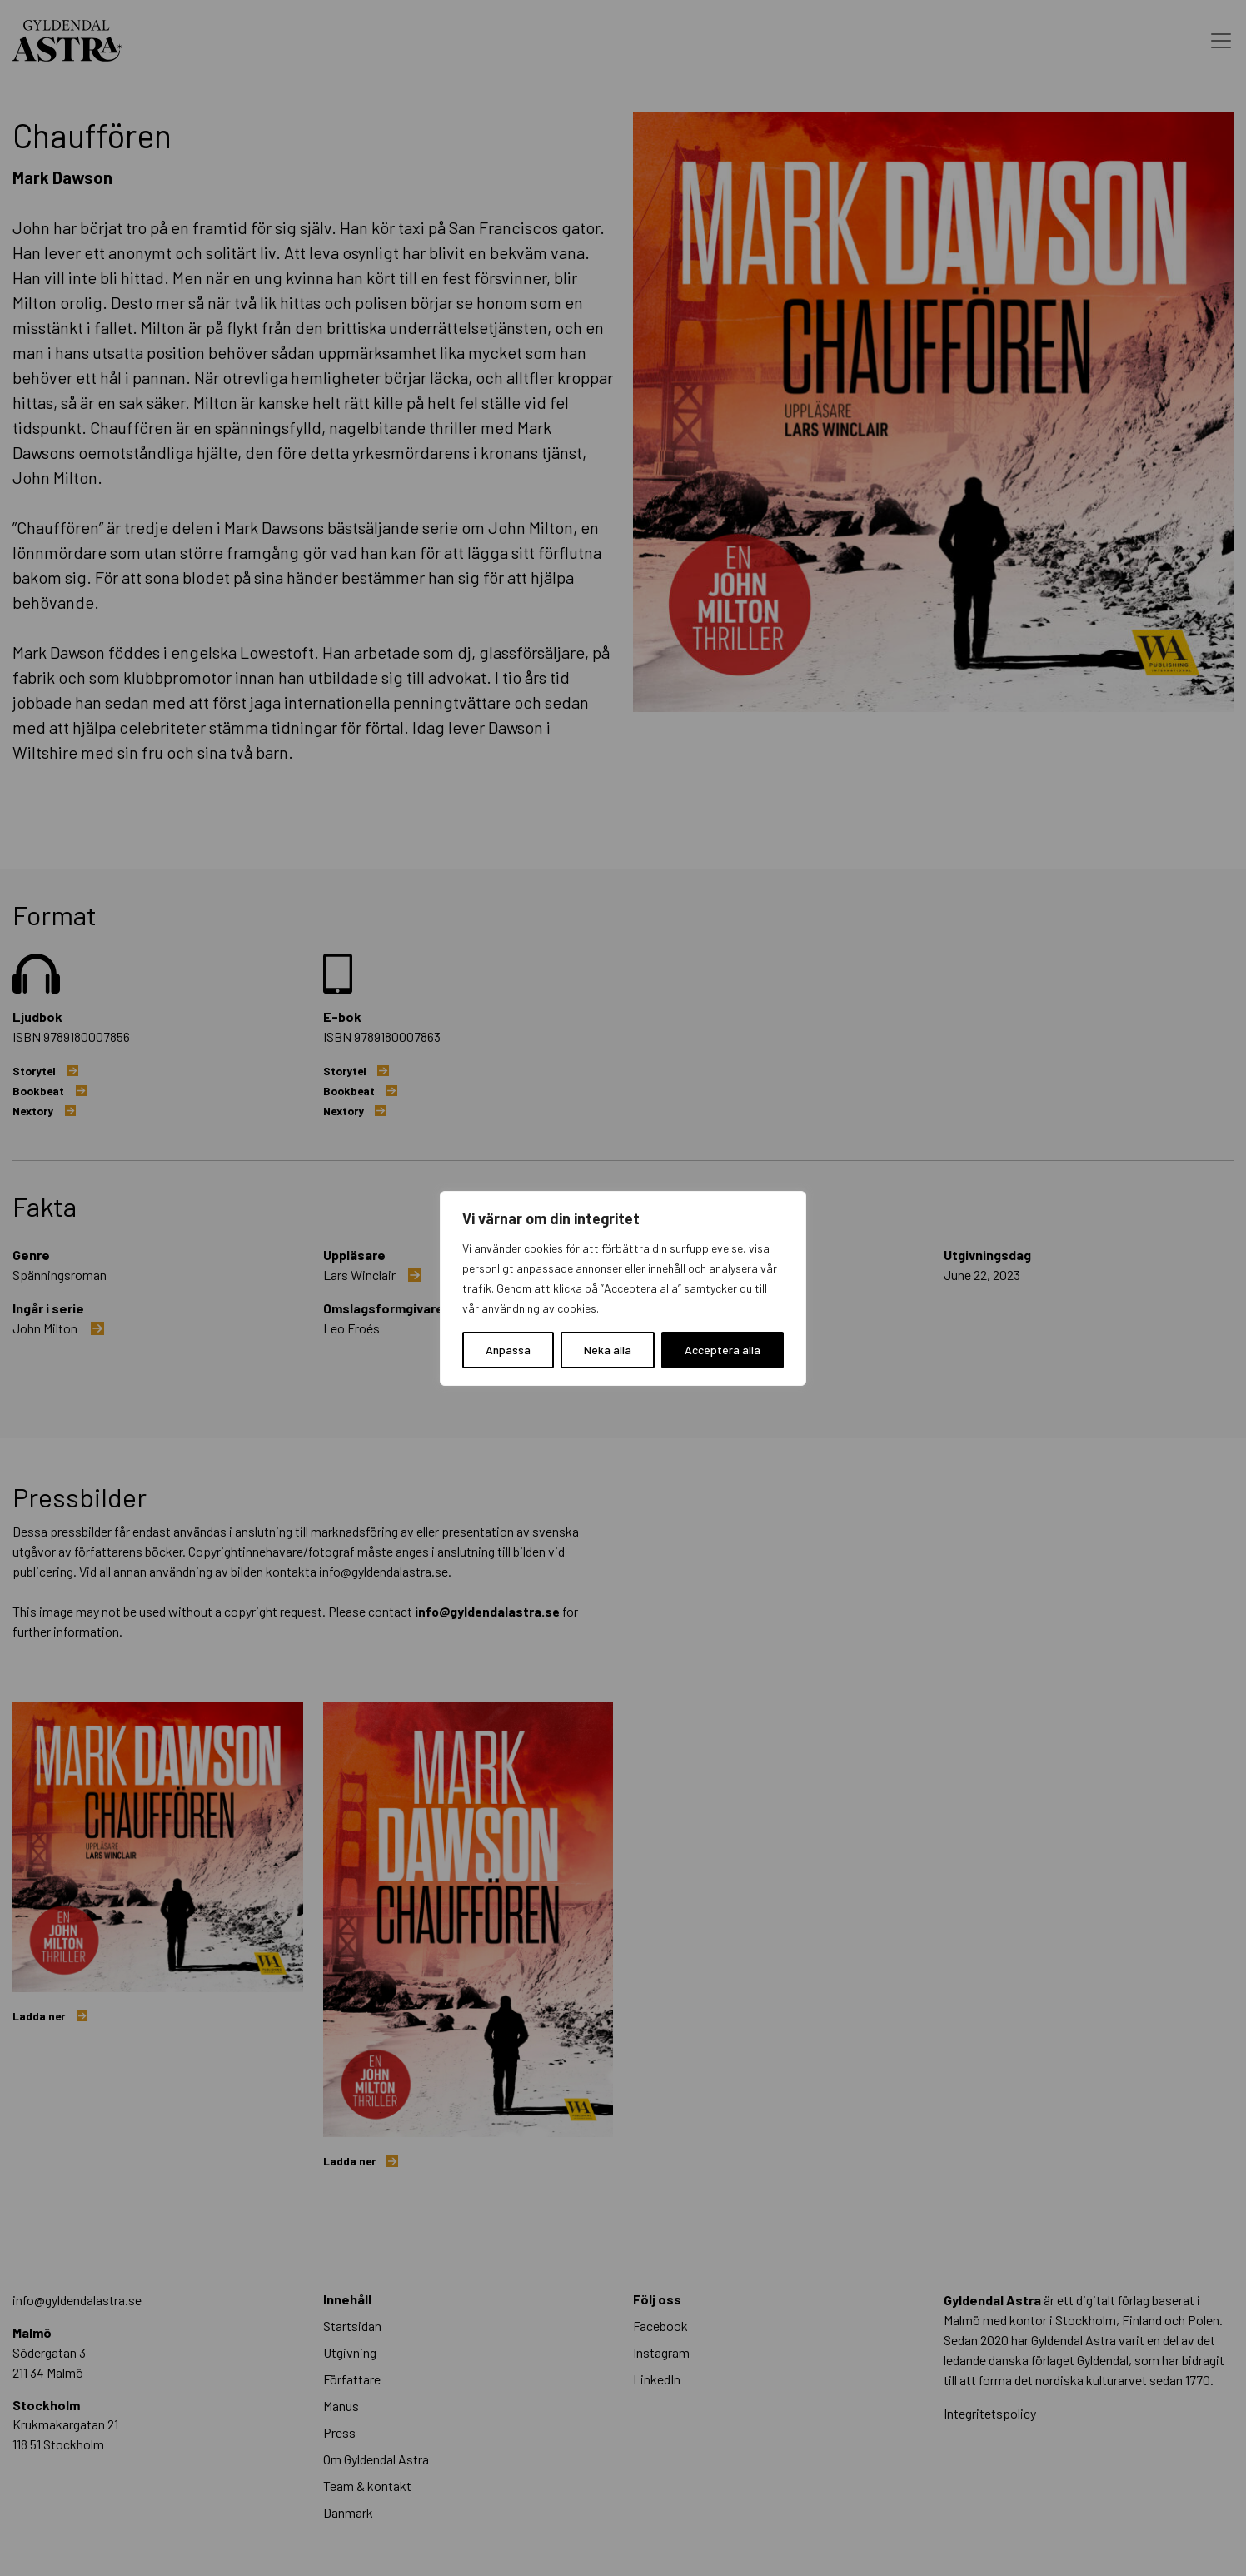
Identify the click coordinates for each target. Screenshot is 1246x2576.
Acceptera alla (722, 1350)
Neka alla (607, 1350)
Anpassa (508, 1350)
